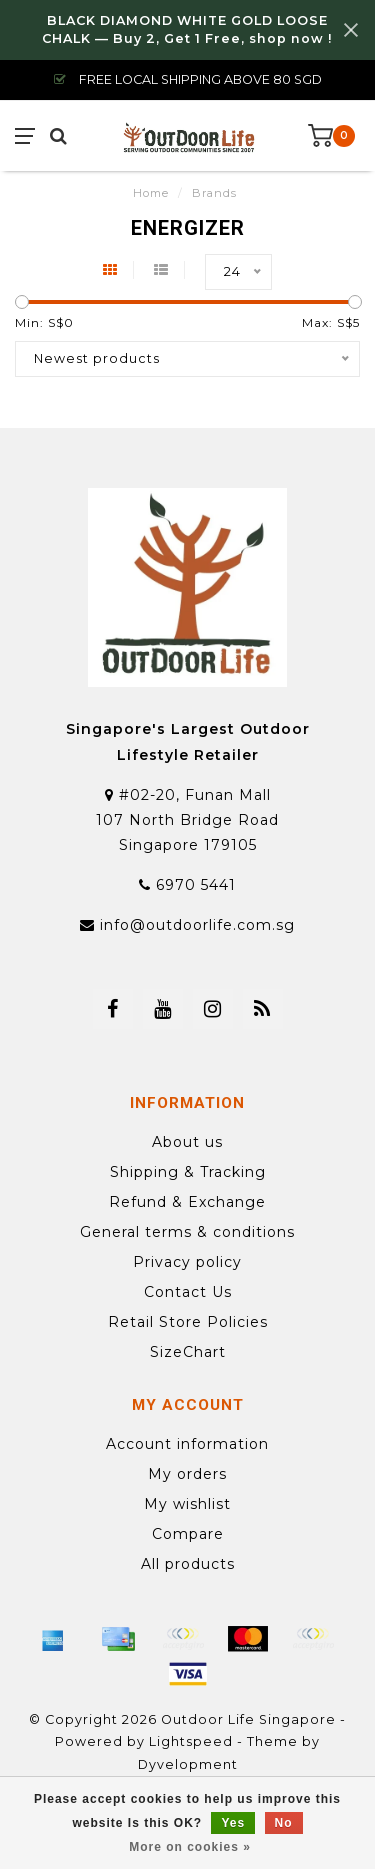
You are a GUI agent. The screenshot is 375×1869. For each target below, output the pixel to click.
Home (151, 193)
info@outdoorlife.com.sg (197, 925)
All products (188, 1564)
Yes (233, 1823)
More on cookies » (190, 1847)
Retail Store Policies (188, 1322)
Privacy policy (187, 1262)
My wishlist (187, 1504)
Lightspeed (191, 1741)
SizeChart (188, 1352)
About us (187, 1142)
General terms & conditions (187, 1232)
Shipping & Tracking (188, 1172)
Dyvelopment (188, 1764)
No (284, 1823)
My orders (187, 1474)
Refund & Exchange (187, 1202)
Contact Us (188, 1292)
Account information (187, 1444)
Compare (188, 1534)
